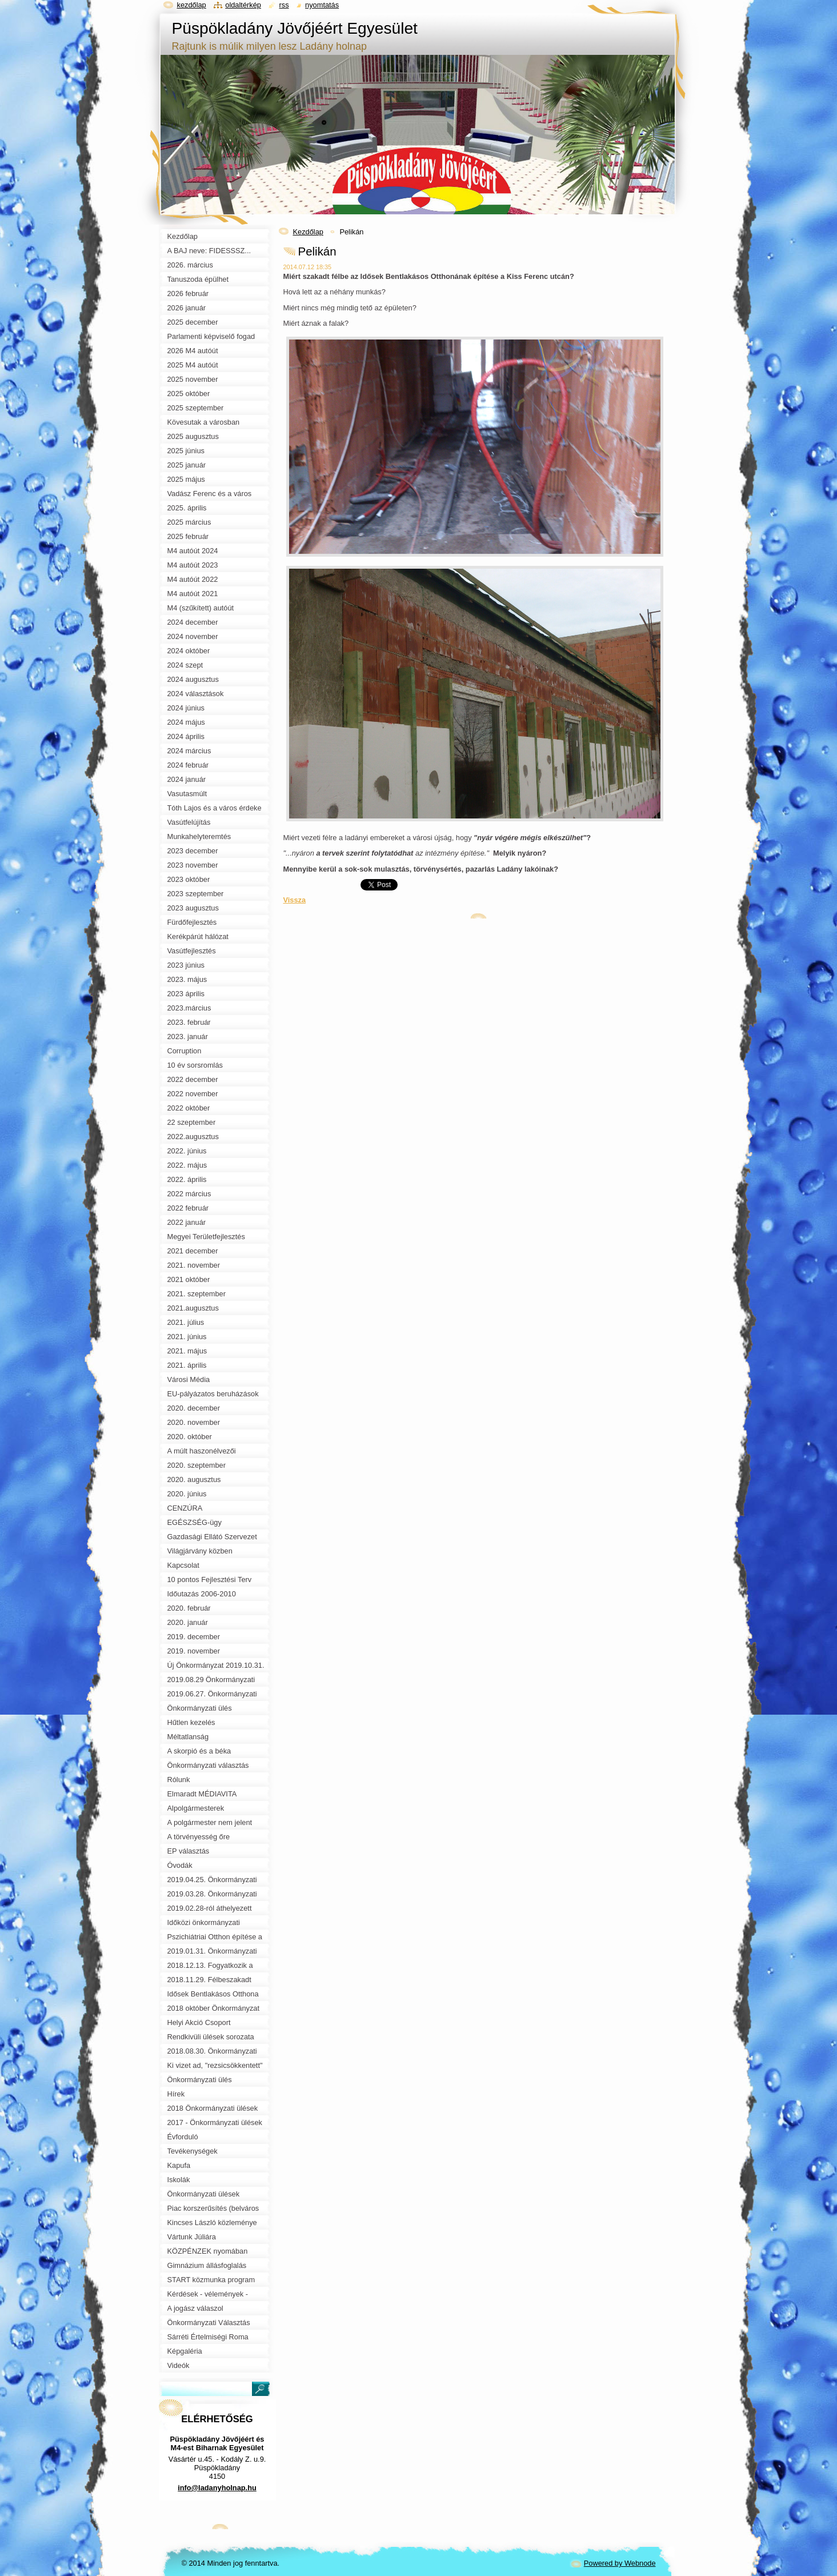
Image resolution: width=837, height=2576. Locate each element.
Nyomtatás (322, 5)
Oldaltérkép (243, 5)
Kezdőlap (308, 231)
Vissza (294, 900)
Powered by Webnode (620, 2563)
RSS (284, 5)
